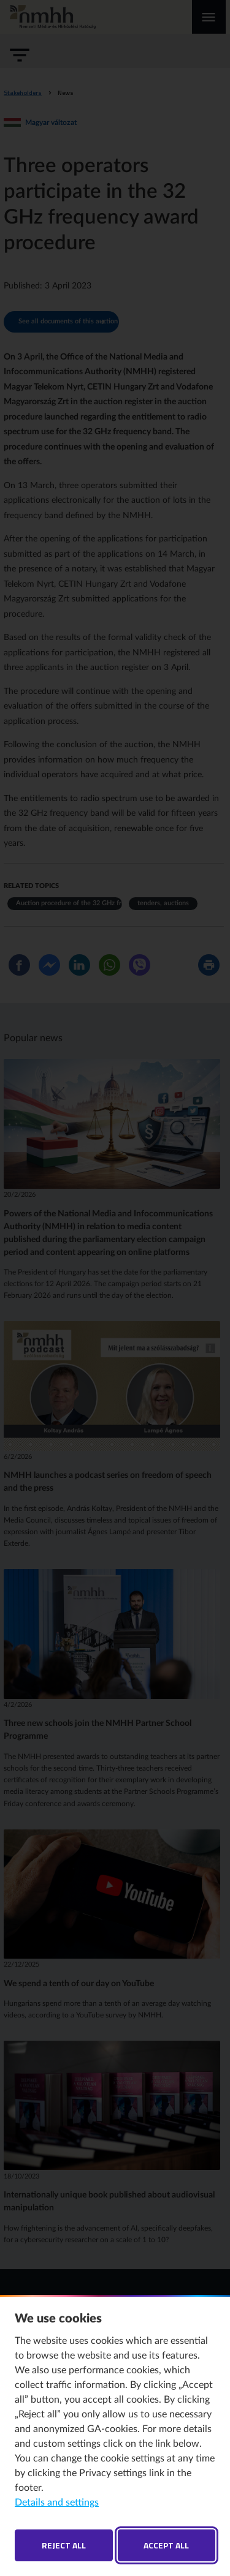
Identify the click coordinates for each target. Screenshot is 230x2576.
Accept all (166, 2545)
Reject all (64, 2545)
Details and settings (57, 2502)
